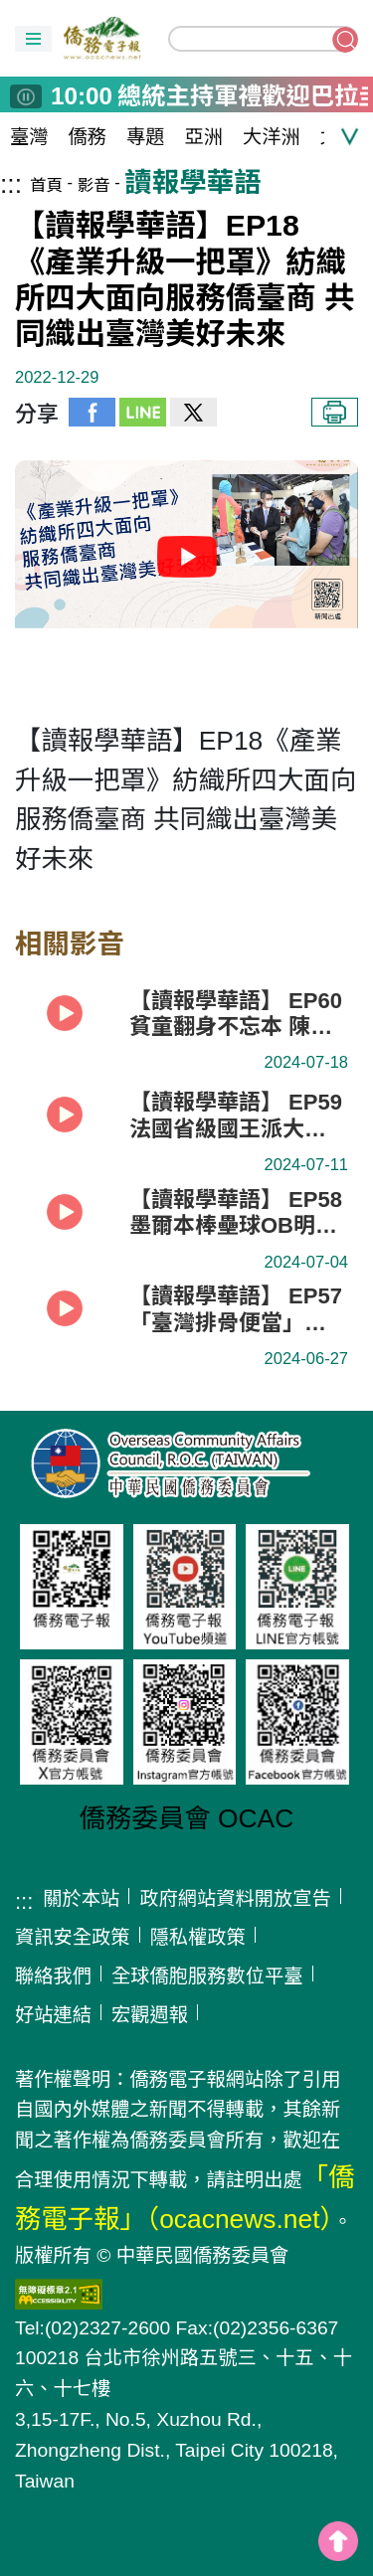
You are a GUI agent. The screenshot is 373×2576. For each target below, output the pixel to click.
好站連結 (53, 2014)
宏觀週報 (149, 2014)
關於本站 (81, 1898)
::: (11, 184)
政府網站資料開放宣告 (235, 1898)
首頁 (46, 185)
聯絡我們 (53, 1976)
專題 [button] (145, 136)
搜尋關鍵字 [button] (345, 40)
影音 (94, 185)
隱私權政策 (198, 1937)
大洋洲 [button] (271, 136)
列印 (334, 412)
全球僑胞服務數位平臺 (207, 1976)
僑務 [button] (88, 136)
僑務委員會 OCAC (187, 1818)
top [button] (338, 2541)
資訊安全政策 (72, 1937)
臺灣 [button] (29, 136)
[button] (33, 39)
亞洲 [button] (204, 136)
